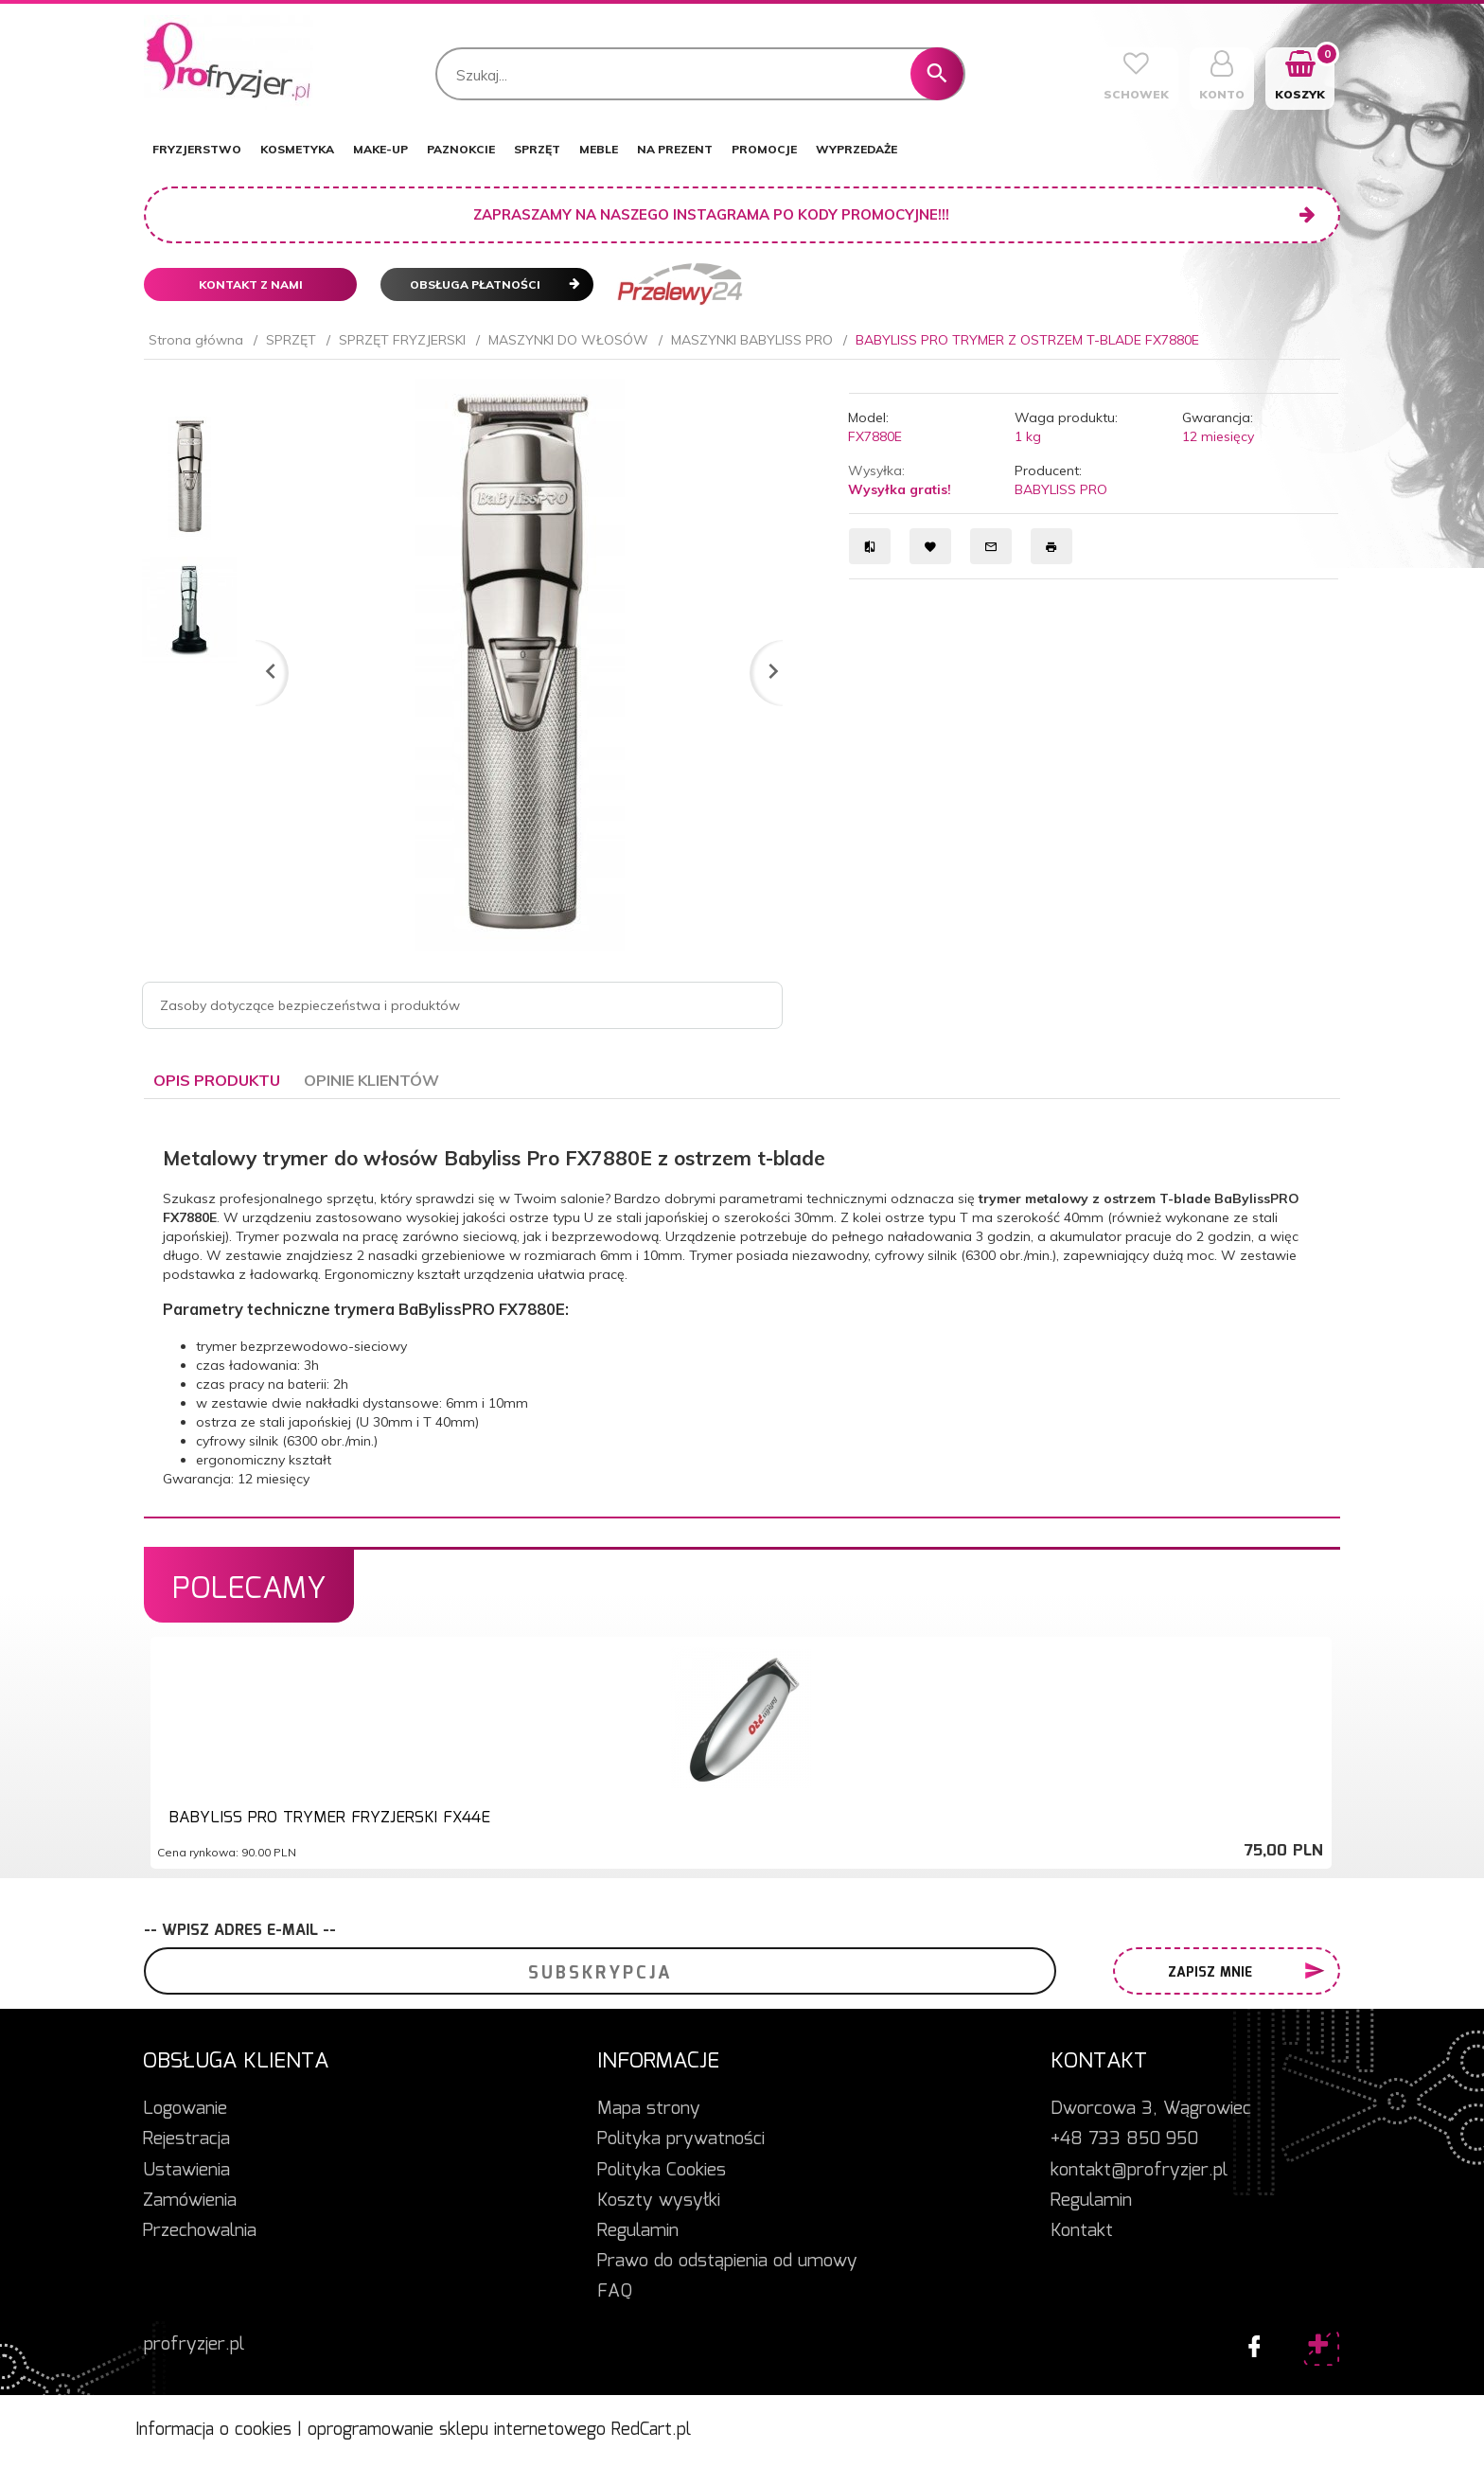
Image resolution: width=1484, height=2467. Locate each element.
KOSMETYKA (297, 149)
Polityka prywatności (681, 2139)
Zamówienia (190, 2201)
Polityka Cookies (661, 2170)
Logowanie (185, 2109)
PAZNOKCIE (461, 149)
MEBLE (598, 149)
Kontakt (1082, 2231)
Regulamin (638, 2231)
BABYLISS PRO (1061, 489)
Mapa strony (648, 2109)
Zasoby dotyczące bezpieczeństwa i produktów (310, 1005)
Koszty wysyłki (658, 2201)
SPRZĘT (537, 149)
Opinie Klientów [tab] (371, 1080)
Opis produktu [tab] (216, 1080)
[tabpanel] (742, 1308)
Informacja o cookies (213, 2430)
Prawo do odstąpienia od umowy (727, 2261)
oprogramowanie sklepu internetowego (457, 2430)
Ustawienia (186, 2170)
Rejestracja (186, 2139)
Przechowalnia (199, 2231)
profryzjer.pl (194, 2345)
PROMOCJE (764, 149)
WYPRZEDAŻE (856, 149)
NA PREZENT (675, 149)
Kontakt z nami (251, 284)
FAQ (614, 2292)
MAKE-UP (380, 149)
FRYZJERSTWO (196, 149)
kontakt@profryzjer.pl (1139, 2170)
